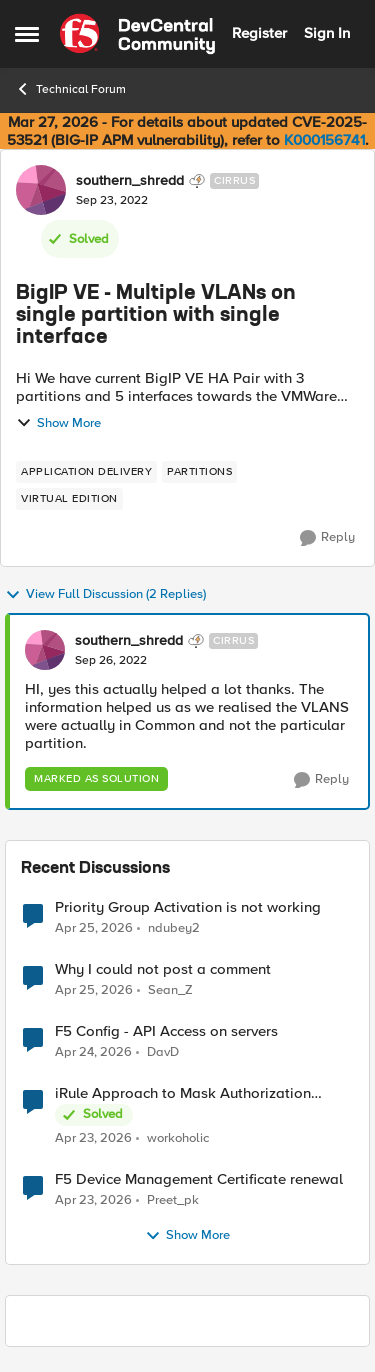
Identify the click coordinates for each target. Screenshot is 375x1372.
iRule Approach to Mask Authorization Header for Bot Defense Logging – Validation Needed (183, 1093)
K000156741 (324, 140)
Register (259, 33)
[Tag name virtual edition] (69, 499)
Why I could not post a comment (163, 969)
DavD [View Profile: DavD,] (163, 1052)
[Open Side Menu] (27, 34)
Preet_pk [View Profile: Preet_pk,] (173, 1200)
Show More (58, 423)
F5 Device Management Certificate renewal (199, 1179)
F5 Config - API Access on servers (166, 1031)
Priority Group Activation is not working (188, 907)
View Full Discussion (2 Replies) (105, 595)
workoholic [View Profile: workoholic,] (178, 1138)
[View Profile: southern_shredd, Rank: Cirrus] (41, 190)
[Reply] (327, 538)
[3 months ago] (94, 928)
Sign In (327, 33)
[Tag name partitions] (199, 472)
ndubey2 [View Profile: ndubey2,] (174, 927)
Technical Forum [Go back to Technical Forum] (70, 89)
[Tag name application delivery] (86, 472)
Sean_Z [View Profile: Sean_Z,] (170, 990)
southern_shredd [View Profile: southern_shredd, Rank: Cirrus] (130, 181)
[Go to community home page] (137, 34)
